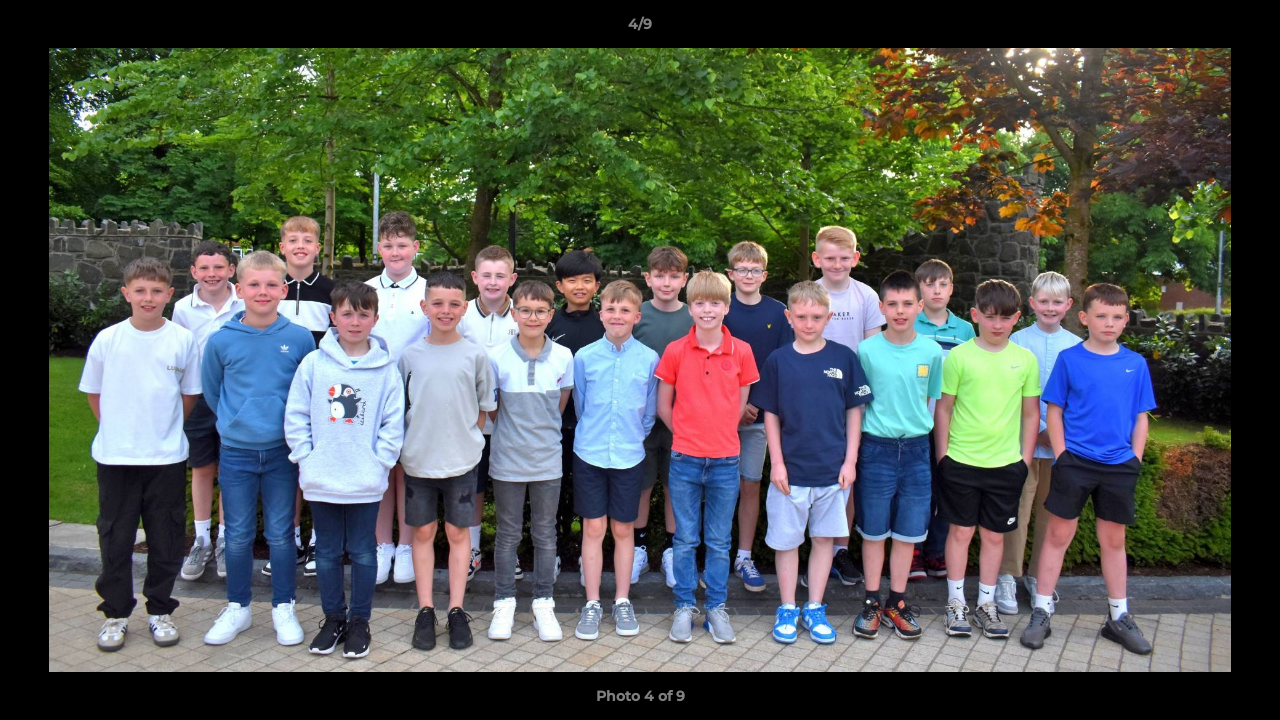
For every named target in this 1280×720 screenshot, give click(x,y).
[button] (1244, 29)
